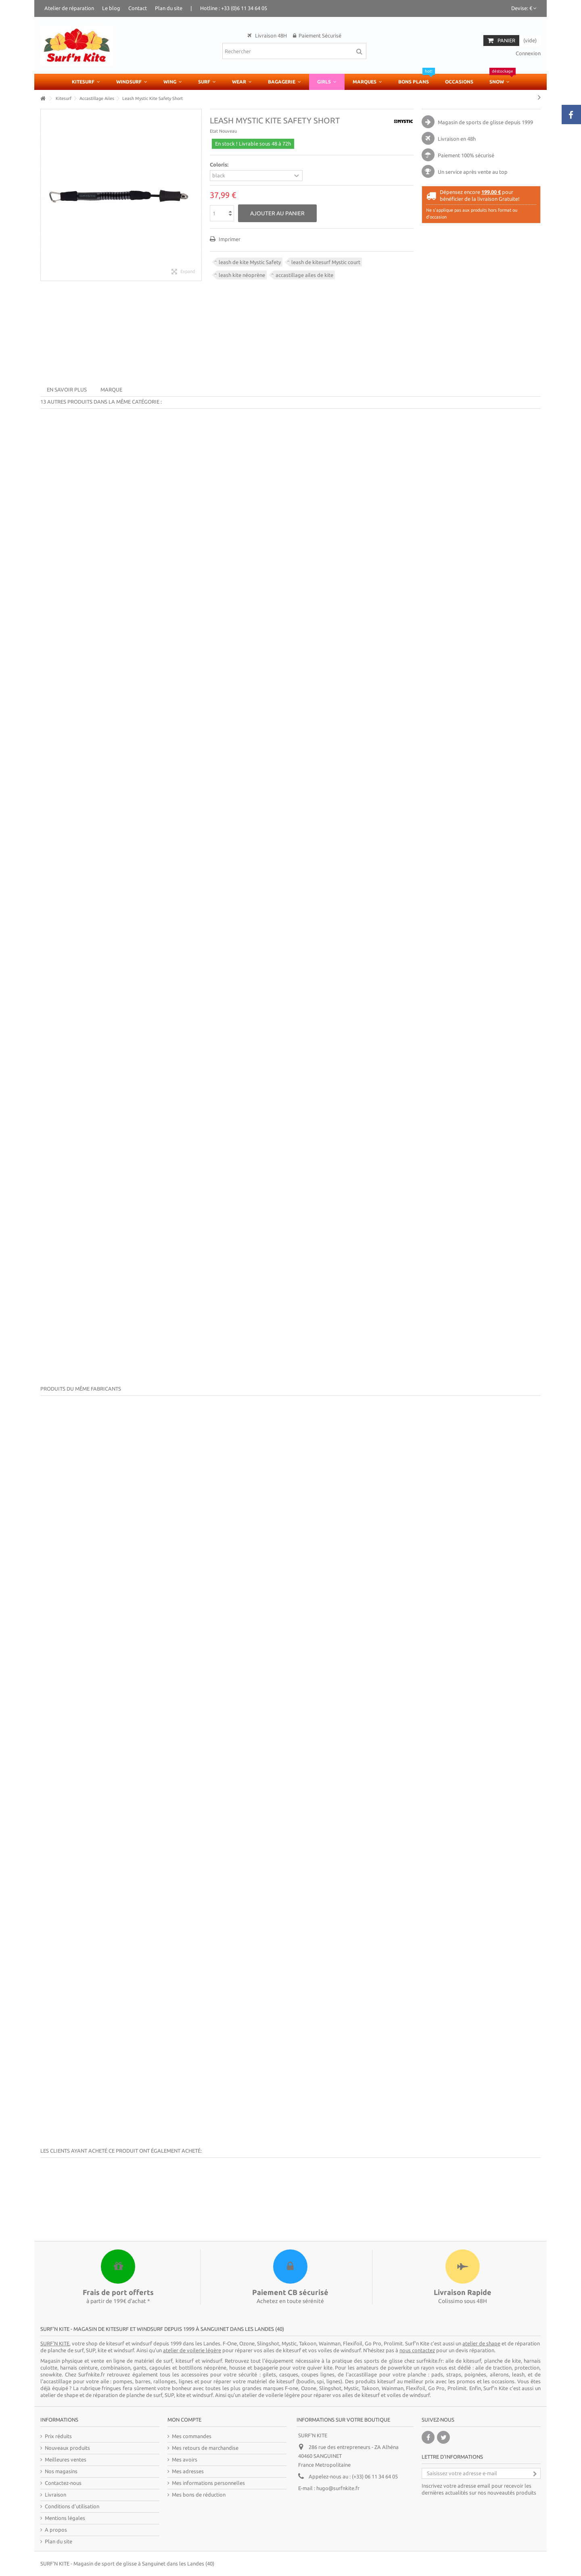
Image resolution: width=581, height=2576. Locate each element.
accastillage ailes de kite (304, 275)
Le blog (111, 8)
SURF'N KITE (54, 2563)
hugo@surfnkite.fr (337, 2488)
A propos (56, 2529)
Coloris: (220, 164)
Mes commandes (191, 2436)
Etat (214, 131)
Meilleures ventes (65, 2459)
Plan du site (168, 8)
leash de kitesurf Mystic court (325, 262)
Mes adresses (188, 2471)
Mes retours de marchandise (205, 2448)
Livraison (55, 2494)
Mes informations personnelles (208, 2483)
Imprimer (228, 239)
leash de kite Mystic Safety (250, 262)
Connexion (527, 53)
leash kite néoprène (242, 275)
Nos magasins (61, 2471)
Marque (111, 389)
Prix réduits (58, 2436)
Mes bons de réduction (199, 2494)
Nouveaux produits (67, 2448)
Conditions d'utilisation (72, 2506)
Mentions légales (65, 2518)
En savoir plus (67, 389)
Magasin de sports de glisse (471, 122)
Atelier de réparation (69, 8)
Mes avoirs (184, 2459)
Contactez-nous (63, 2483)
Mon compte (184, 2419)
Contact (137, 8)
